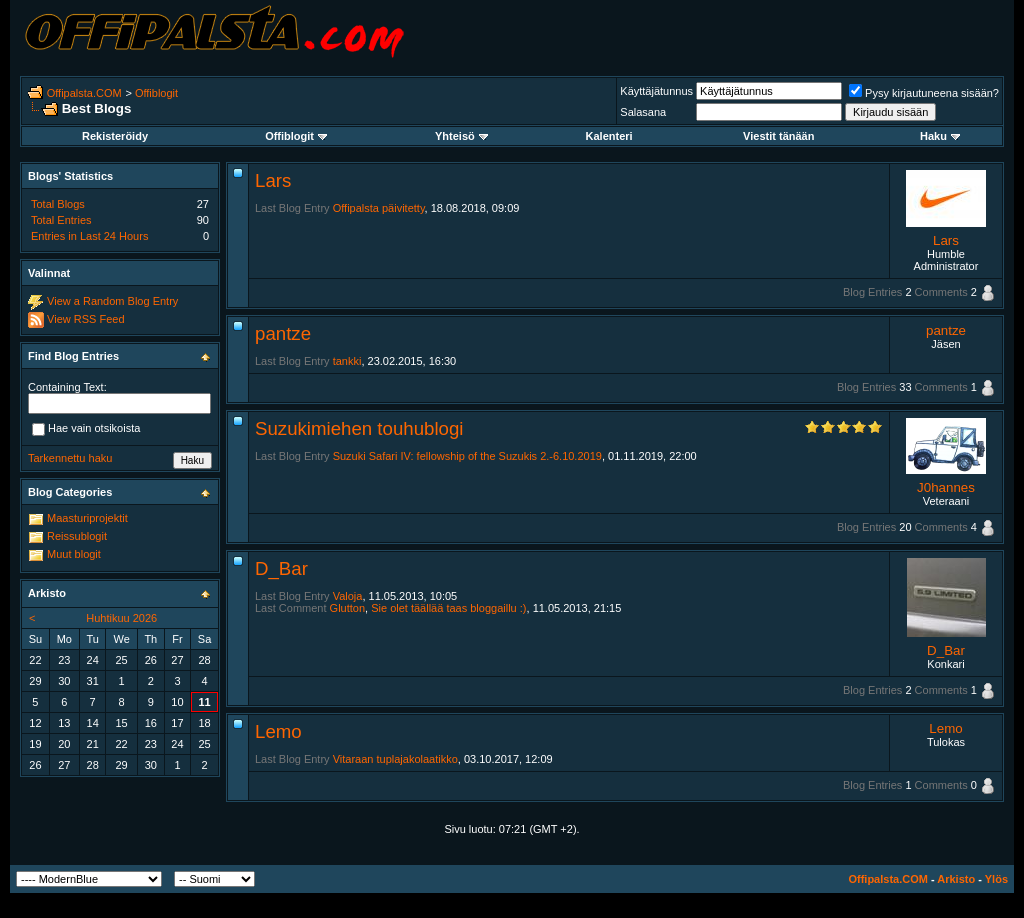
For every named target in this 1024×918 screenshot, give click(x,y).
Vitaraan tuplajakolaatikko (395, 759)
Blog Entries (872, 292)
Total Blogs (58, 204)
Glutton (347, 608)
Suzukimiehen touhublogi (359, 428)
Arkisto (956, 879)
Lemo (278, 731)
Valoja (348, 596)
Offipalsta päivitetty (379, 208)
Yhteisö (461, 136)
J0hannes (946, 487)
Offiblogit (156, 93)
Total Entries (61, 220)
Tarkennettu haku (70, 458)
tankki (347, 361)
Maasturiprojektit (87, 518)
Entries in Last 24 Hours (89, 236)
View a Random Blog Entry (112, 301)
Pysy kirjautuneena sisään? (924, 93)
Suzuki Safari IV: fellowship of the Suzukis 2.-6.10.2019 (467, 456)
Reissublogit (77, 536)
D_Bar (281, 568)
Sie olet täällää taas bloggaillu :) (448, 608)
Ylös (996, 879)
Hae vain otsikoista (86, 429)
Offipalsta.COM (84, 93)
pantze (283, 333)
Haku (940, 136)
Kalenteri (609, 136)
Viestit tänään (778, 136)
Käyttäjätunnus (656, 91)
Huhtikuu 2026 (121, 618)
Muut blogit (74, 554)
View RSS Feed (85, 319)
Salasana (643, 112)
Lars (273, 180)
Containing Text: (67, 387)
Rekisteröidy (115, 136)
